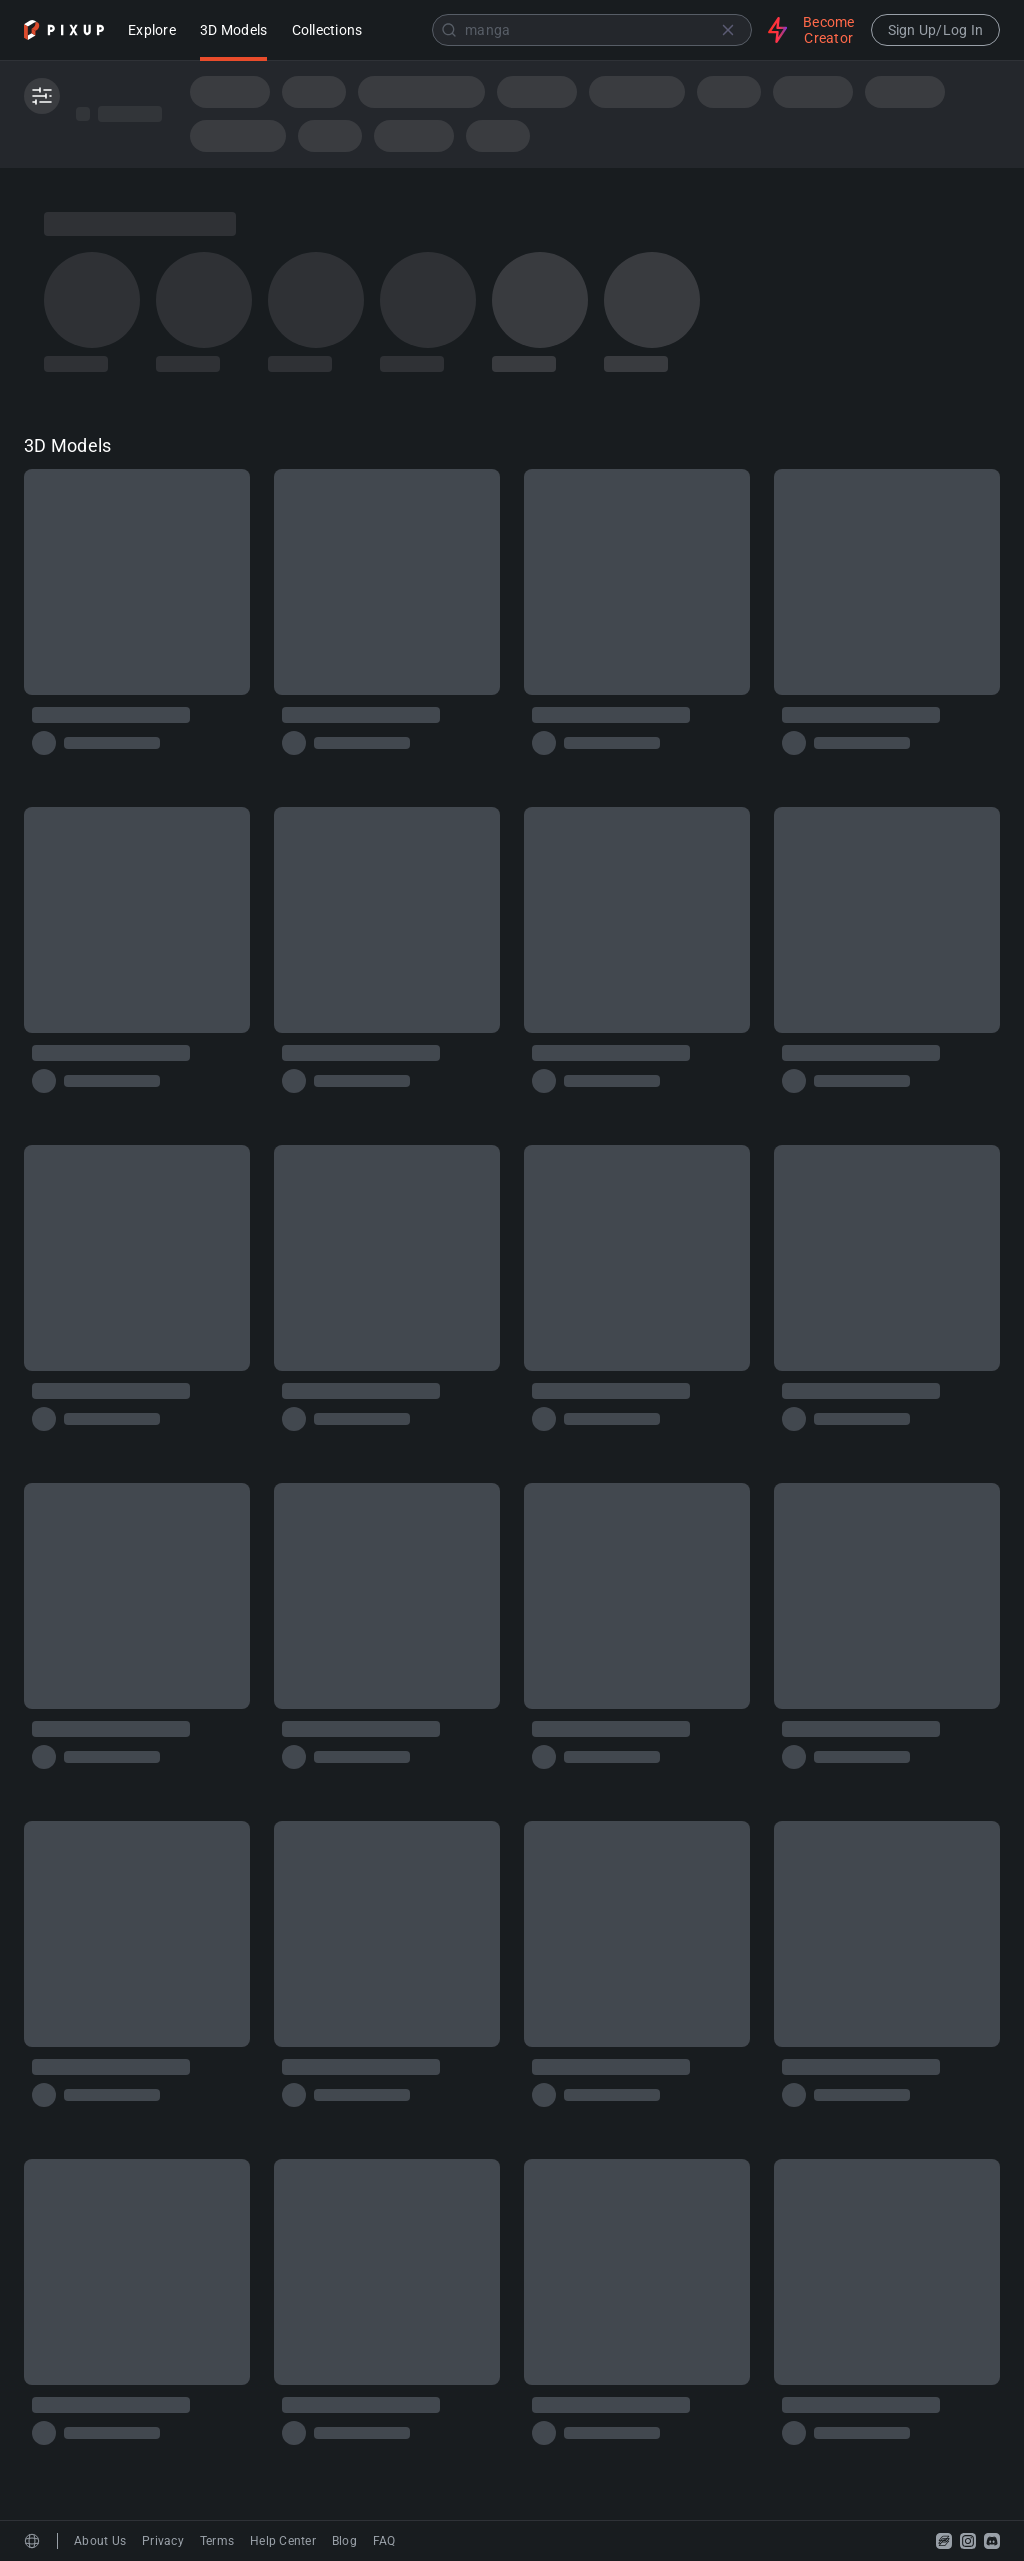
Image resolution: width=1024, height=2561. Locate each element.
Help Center (283, 2541)
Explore (152, 31)
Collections (327, 31)
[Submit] (449, 30)
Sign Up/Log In (936, 30)
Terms (217, 2541)
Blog (344, 2541)
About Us (100, 2541)
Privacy (163, 2541)
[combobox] (567, 30)
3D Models (233, 31)
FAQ (384, 2541)
